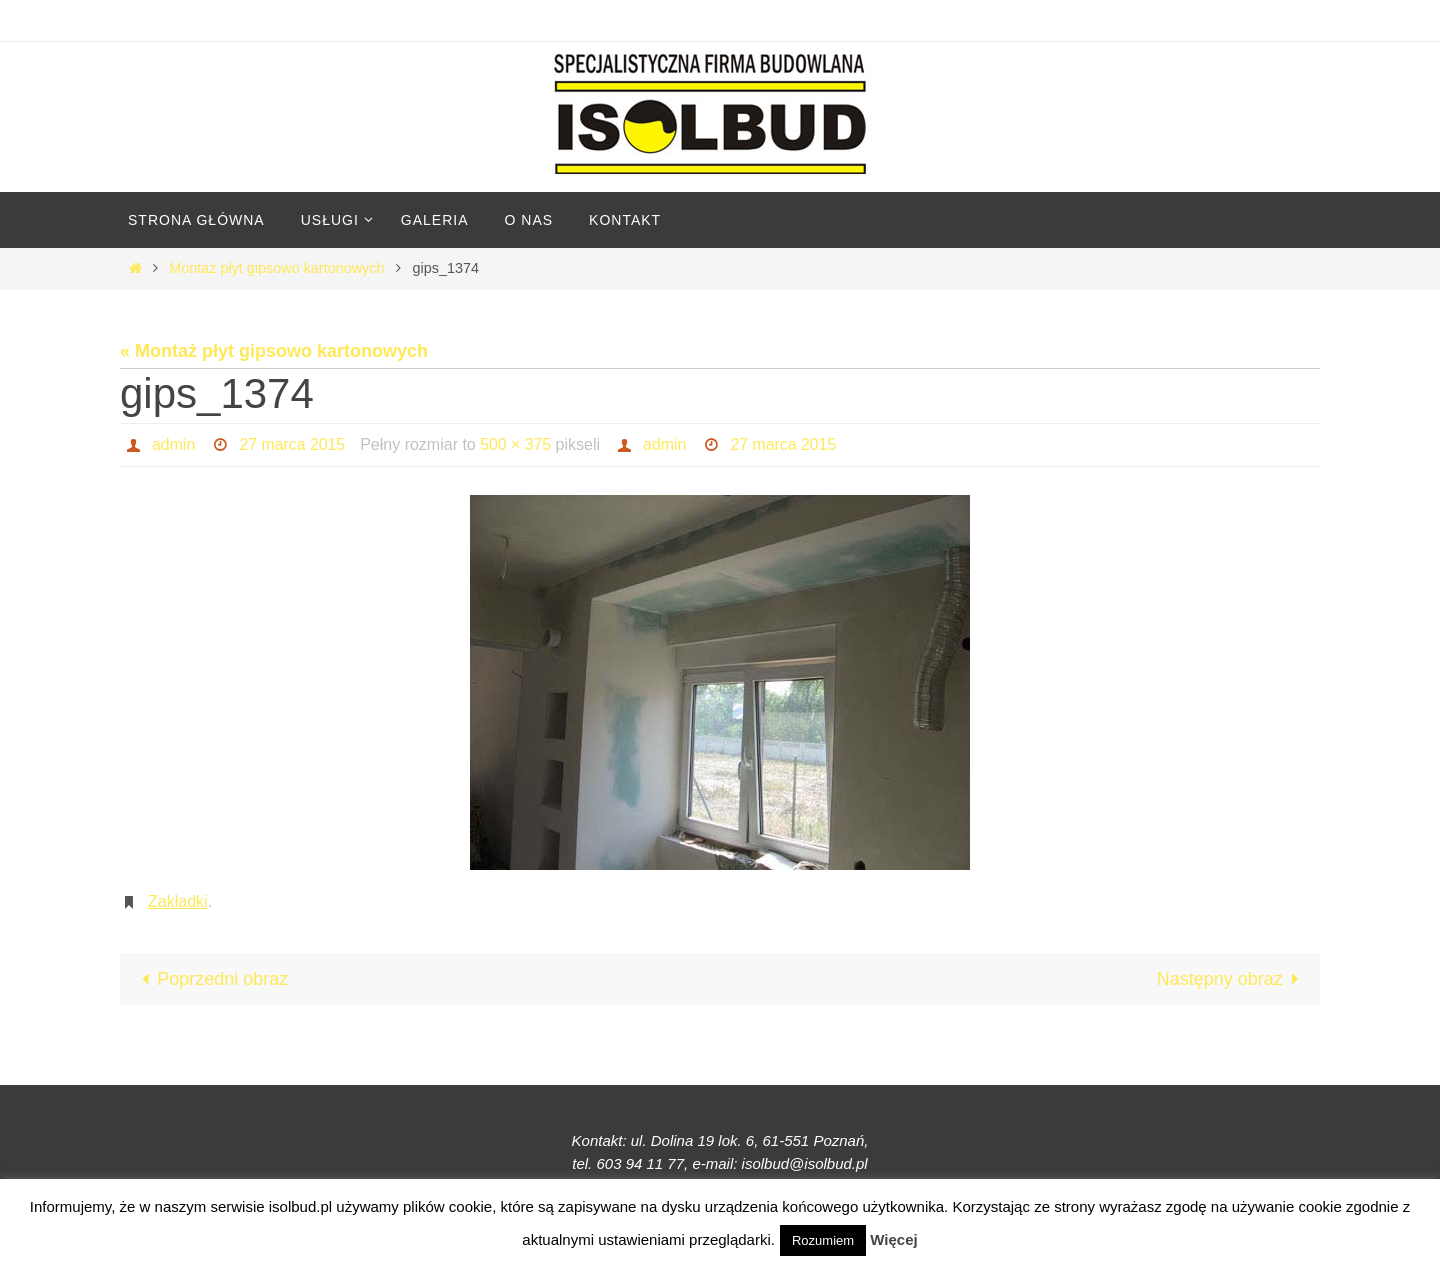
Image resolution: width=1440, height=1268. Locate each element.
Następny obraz (1232, 979)
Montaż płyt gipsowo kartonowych (276, 268)
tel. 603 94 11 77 (628, 1163)
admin (174, 444)
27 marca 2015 (293, 444)
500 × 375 (518, 444)
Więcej (893, 1239)
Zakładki (178, 901)
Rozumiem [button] (823, 1240)
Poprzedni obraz (210, 979)
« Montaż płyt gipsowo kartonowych (274, 351)
